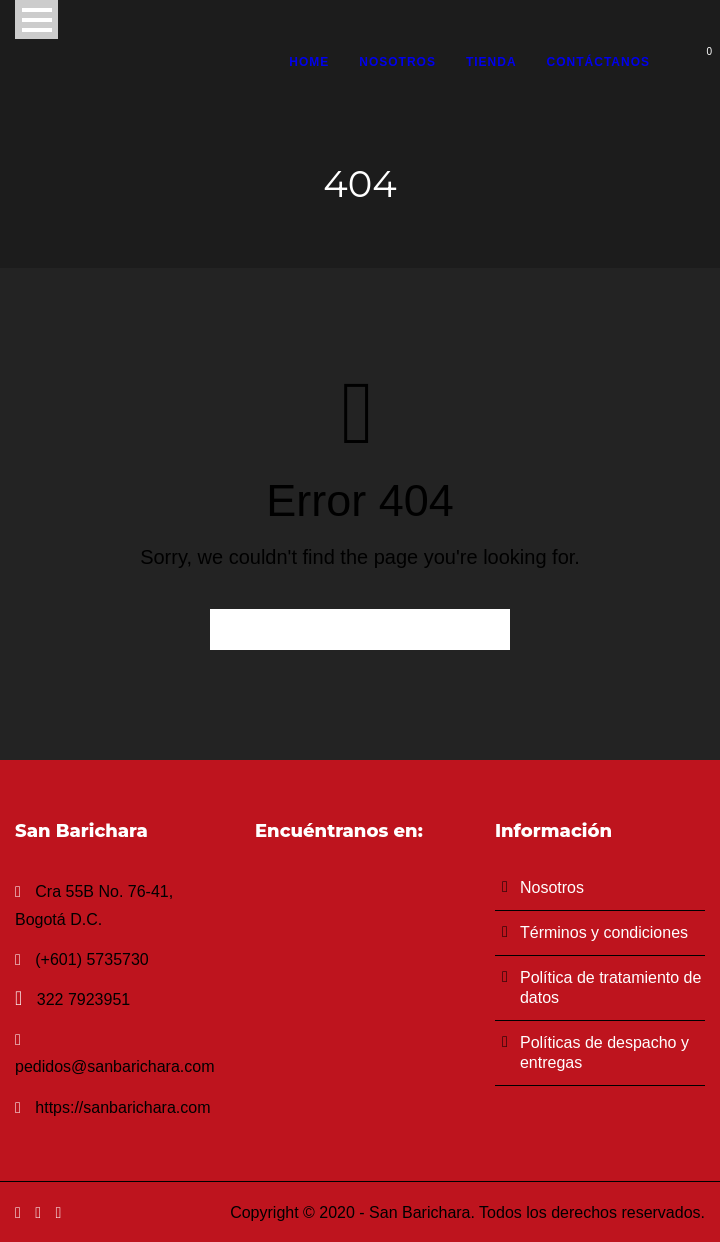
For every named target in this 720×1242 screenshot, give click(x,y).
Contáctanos (598, 62)
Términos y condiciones (604, 932)
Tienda (491, 62)
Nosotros (397, 62)
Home (309, 62)
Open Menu (36, 19)
